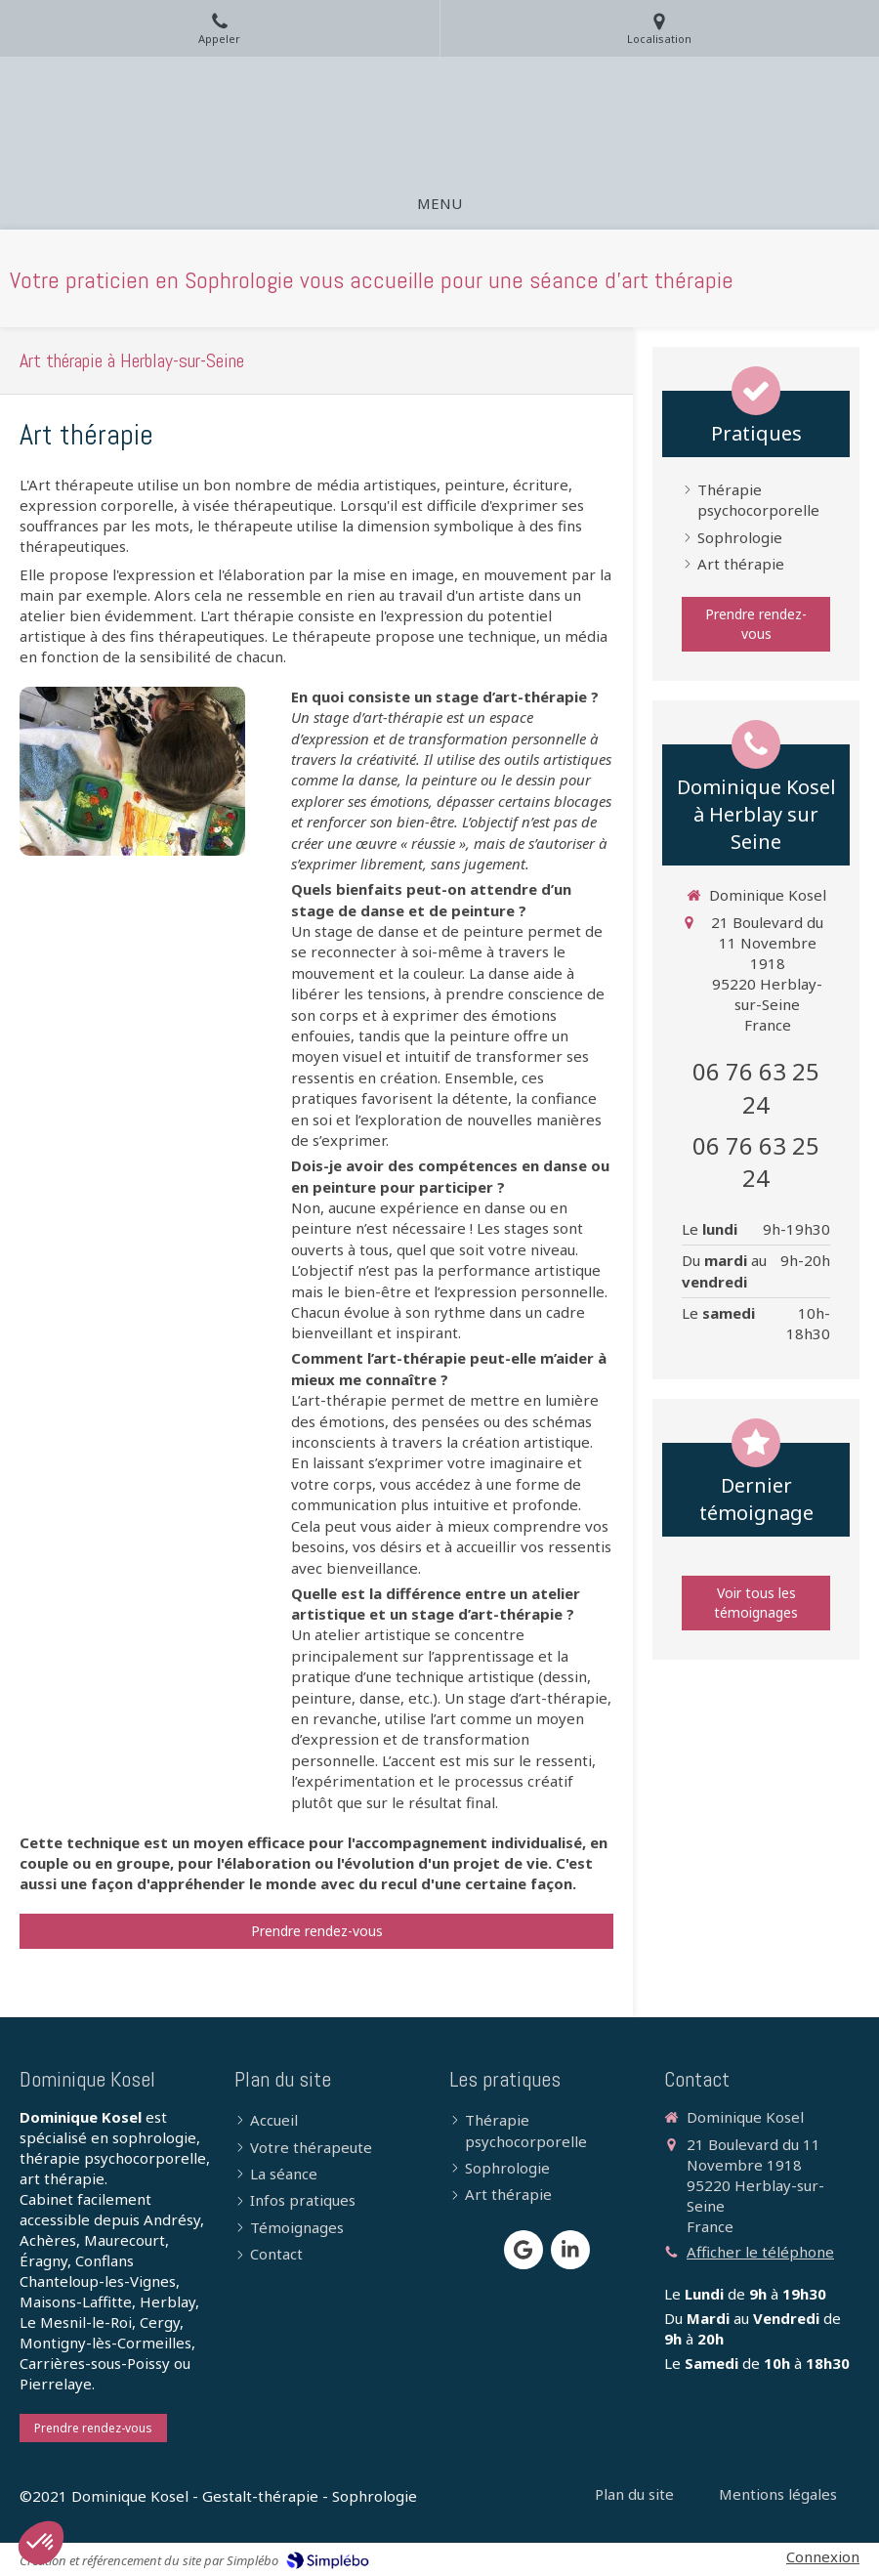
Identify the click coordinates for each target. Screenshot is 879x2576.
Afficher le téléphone (760, 2251)
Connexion (822, 2556)
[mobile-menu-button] (439, 203)
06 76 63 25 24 (755, 1087)
